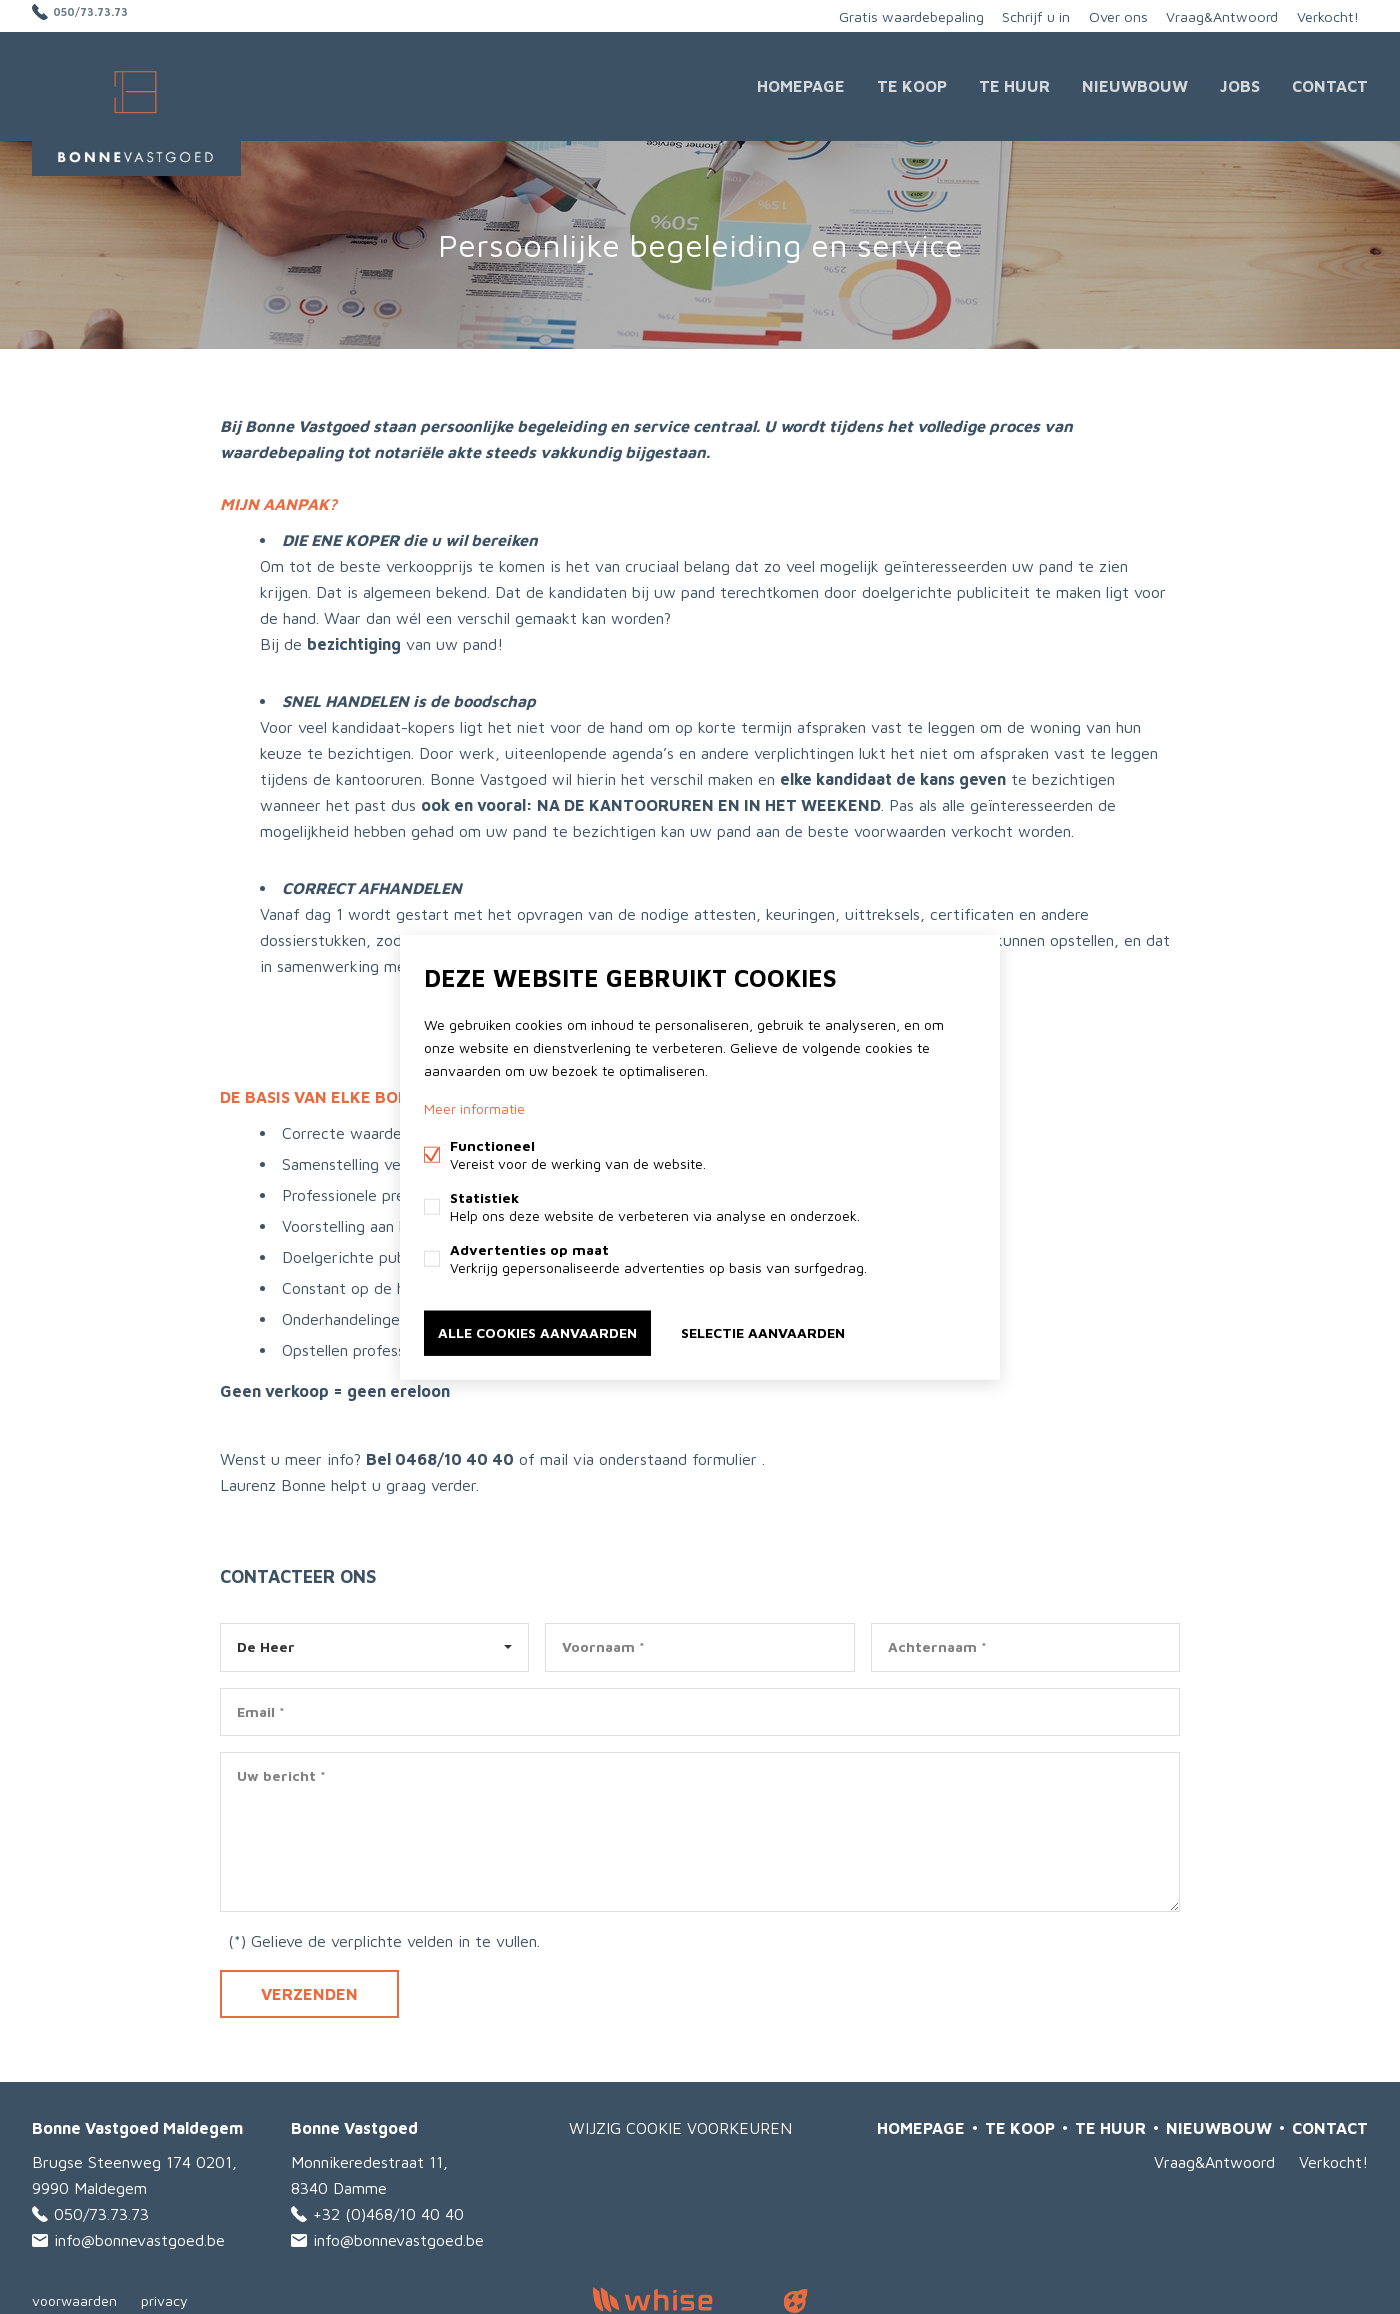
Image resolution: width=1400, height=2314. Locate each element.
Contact (1330, 84)
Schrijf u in (1023, 15)
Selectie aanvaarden (763, 1331)
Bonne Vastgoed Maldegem (137, 2125)
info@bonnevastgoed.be (139, 2237)
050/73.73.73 (102, 15)
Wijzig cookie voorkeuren (680, 2125)
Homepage (801, 84)
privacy (164, 2297)
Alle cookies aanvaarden (537, 1331)
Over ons (1110, 15)
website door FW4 (796, 2298)
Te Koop (912, 84)
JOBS (1240, 84)
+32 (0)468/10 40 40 (388, 2211)
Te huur (1014, 84)
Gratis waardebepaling (894, 15)
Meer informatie (474, 1109)
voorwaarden (74, 2297)
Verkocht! (1326, 15)
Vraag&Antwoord (1217, 15)
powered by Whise (676, 2296)
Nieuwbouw (1135, 84)
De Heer (266, 1642)
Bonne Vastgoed (354, 2125)
